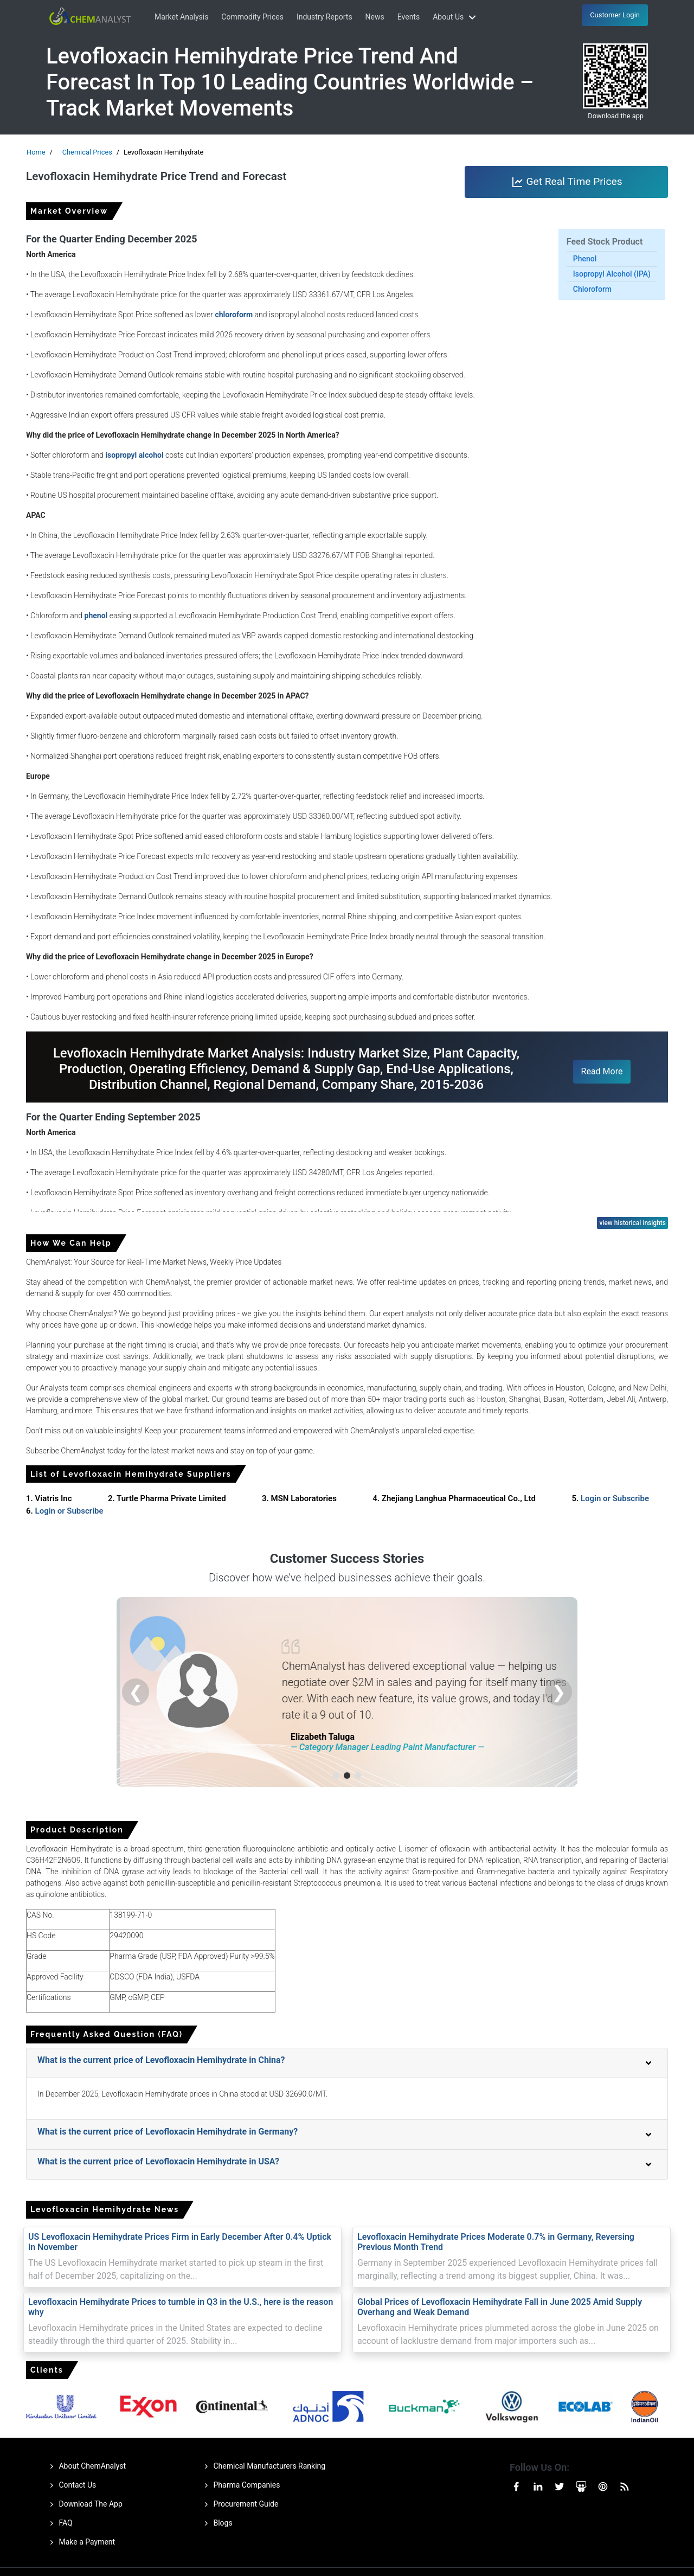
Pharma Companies (240, 2485)
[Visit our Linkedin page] (537, 2486)
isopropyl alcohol (134, 455)
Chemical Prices (87, 152)
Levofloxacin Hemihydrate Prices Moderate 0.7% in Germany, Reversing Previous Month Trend (495, 2242)
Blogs (217, 2523)
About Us (456, 17)
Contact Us (71, 2485)
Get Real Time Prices (566, 182)
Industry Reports (324, 16)
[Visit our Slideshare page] (581, 2486)
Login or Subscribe (615, 1498)
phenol (96, 615)
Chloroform (592, 289)
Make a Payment (80, 2542)
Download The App (84, 2504)
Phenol (585, 258)
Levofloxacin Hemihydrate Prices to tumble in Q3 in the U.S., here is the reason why (180, 2307)
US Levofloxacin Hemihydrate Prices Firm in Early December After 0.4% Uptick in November (179, 2242)
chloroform (234, 314)
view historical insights (632, 1223)
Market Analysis (181, 16)
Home (36, 152)
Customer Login (615, 15)
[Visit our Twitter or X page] (559, 2486)
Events (408, 16)
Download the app (616, 116)
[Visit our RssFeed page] (624, 2486)
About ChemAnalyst (86, 2466)
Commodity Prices (252, 16)
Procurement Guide (239, 2504)
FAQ (59, 2523)
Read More (602, 1071)
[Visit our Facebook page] (516, 2486)
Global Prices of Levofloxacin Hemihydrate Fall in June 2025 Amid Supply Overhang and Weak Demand (499, 2307)
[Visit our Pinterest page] (602, 2486)
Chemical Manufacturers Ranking (263, 2466)
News (374, 16)
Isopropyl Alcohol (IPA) (612, 274)
